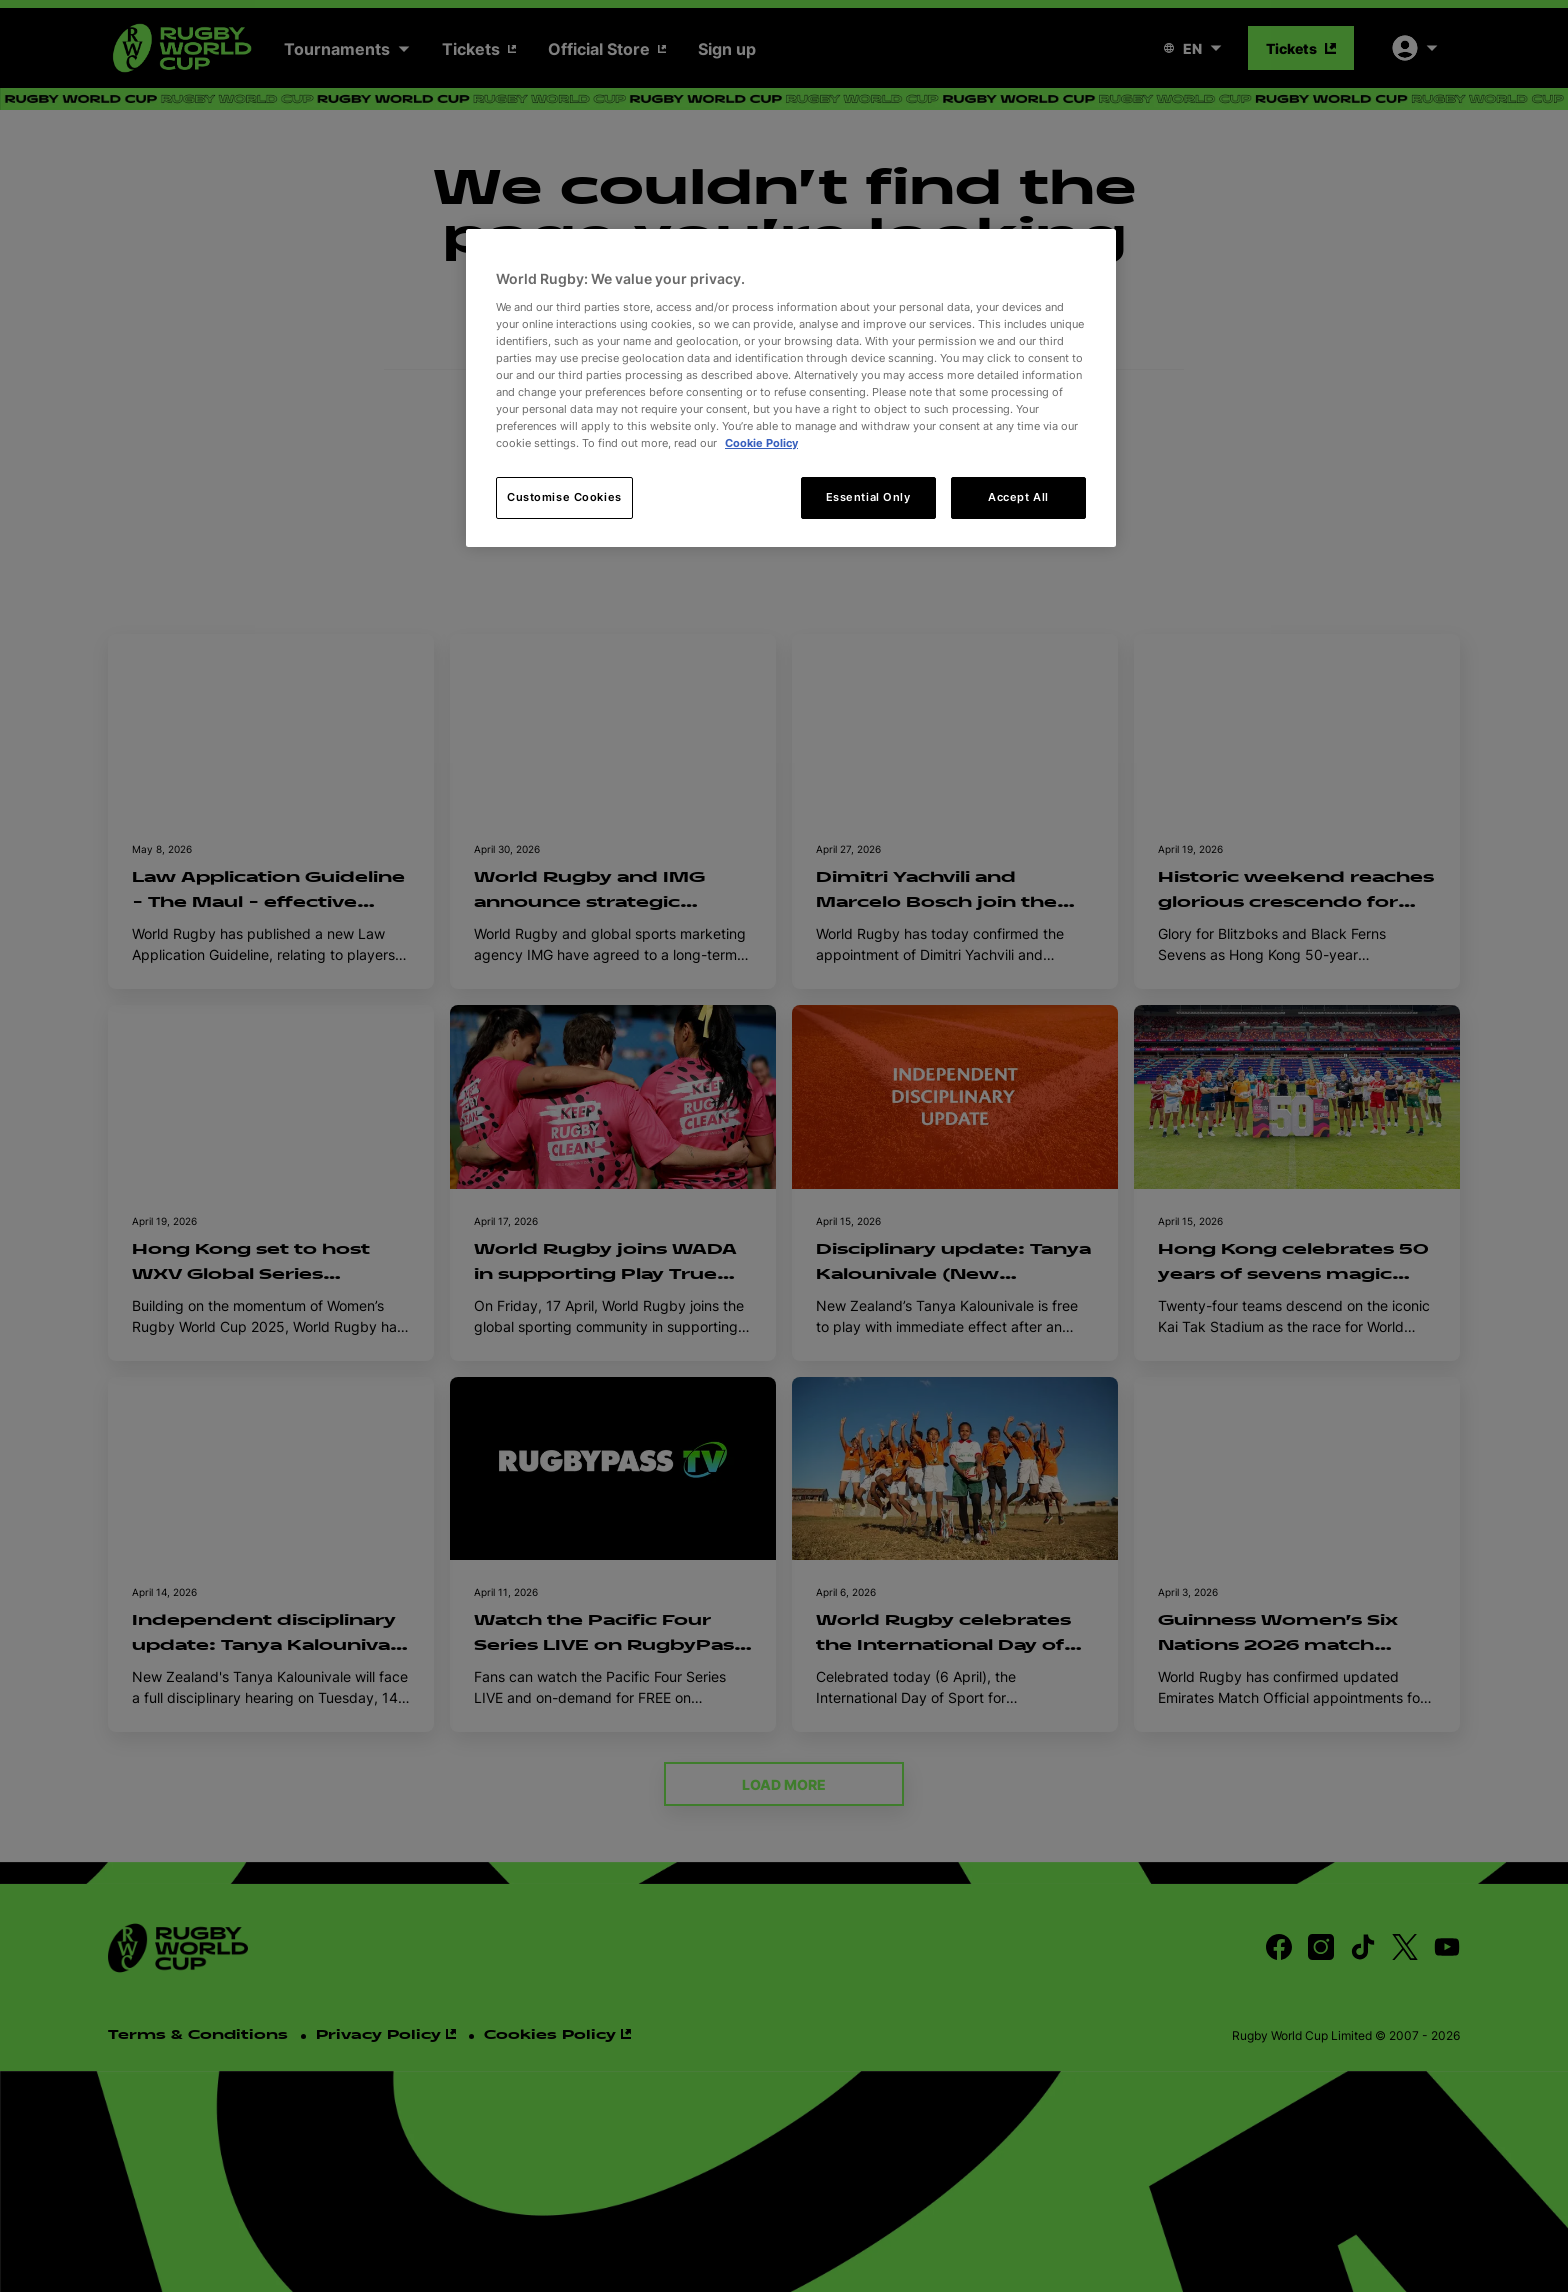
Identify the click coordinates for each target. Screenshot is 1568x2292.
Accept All (1018, 497)
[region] (791, 388)
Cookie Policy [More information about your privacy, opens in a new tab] (761, 443)
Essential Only (868, 497)
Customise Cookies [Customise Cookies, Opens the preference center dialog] (564, 497)
